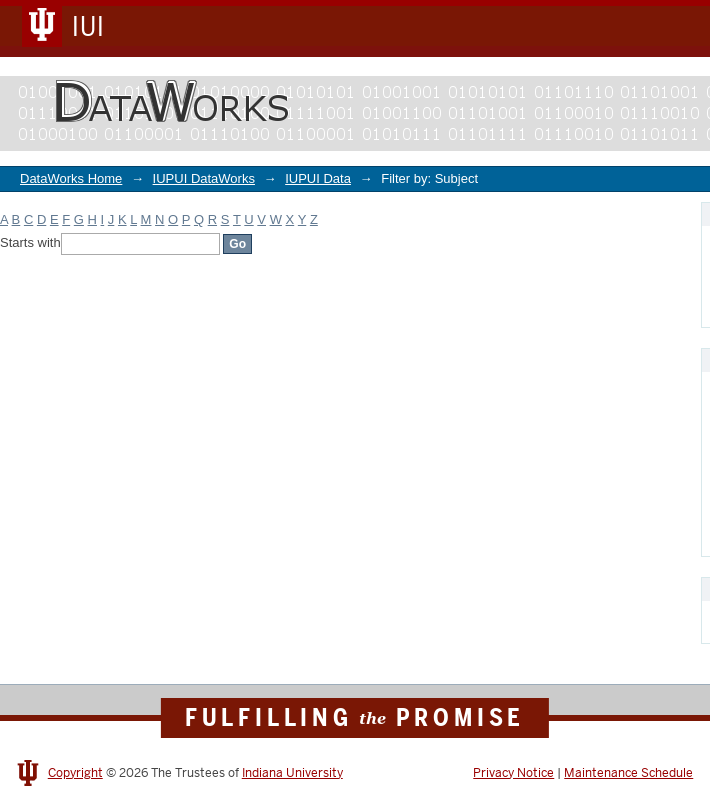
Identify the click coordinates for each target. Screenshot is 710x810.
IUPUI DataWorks (204, 178)
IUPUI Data (318, 178)
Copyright (75, 773)
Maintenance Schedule (628, 773)
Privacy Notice (513, 773)
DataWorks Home (71, 178)
